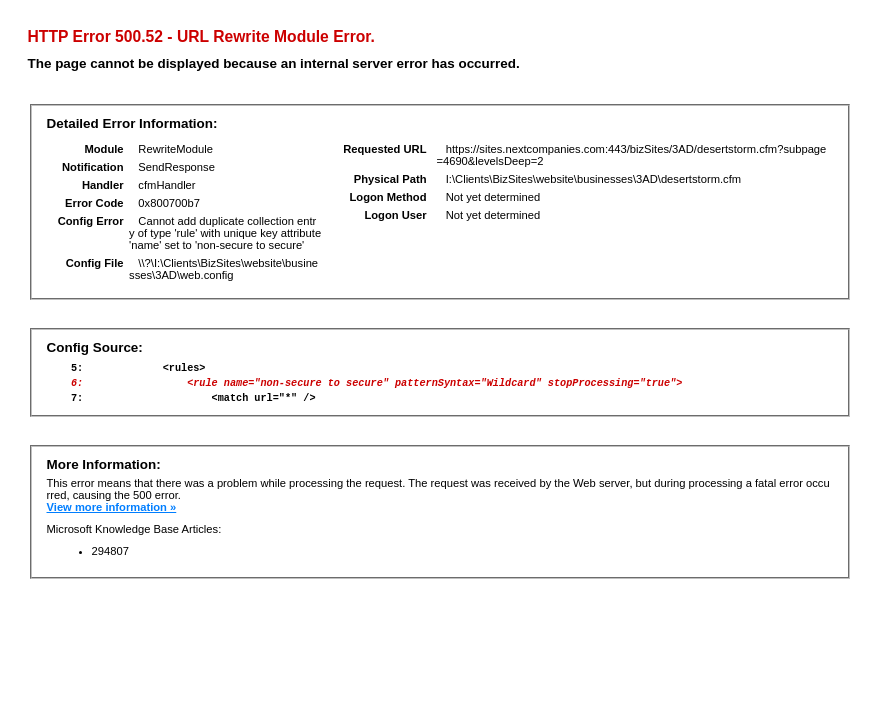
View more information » (112, 516)
